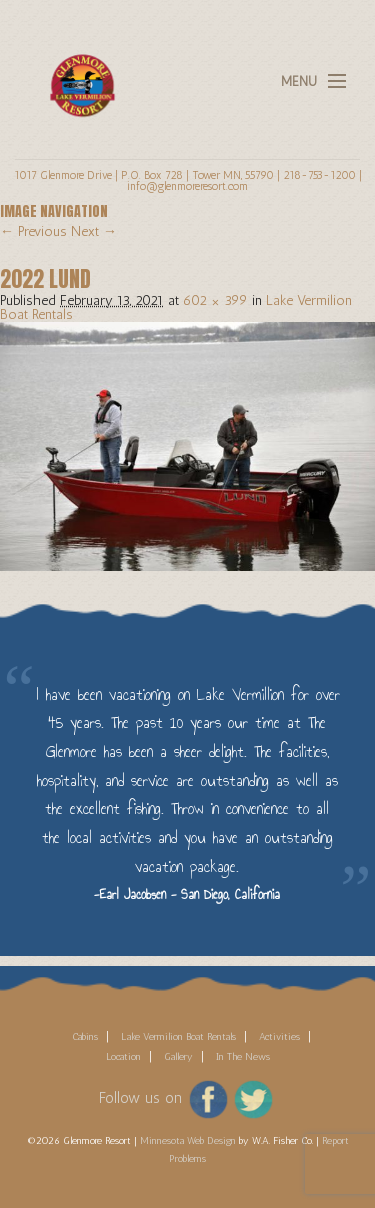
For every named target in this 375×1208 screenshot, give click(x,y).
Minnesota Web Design (188, 1141)
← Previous (33, 231)
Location (123, 1057)
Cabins (85, 1037)
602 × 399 (215, 300)
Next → (94, 231)
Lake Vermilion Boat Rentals (178, 1037)
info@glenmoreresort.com (187, 186)
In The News (243, 1057)
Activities (279, 1037)
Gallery (178, 1057)
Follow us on (140, 1098)
